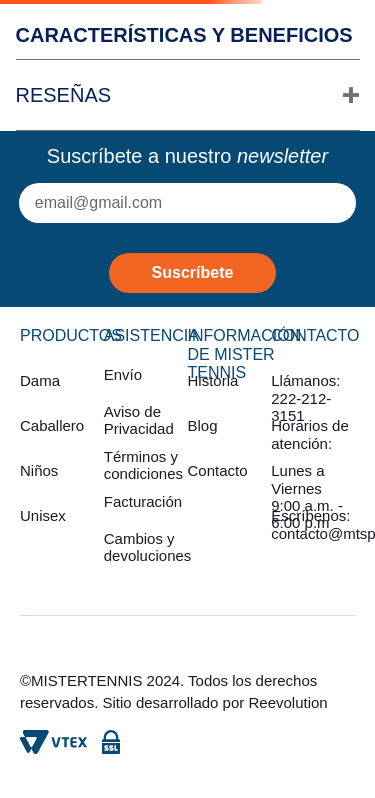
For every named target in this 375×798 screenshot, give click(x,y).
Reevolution (287, 702)
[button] (188, 95)
